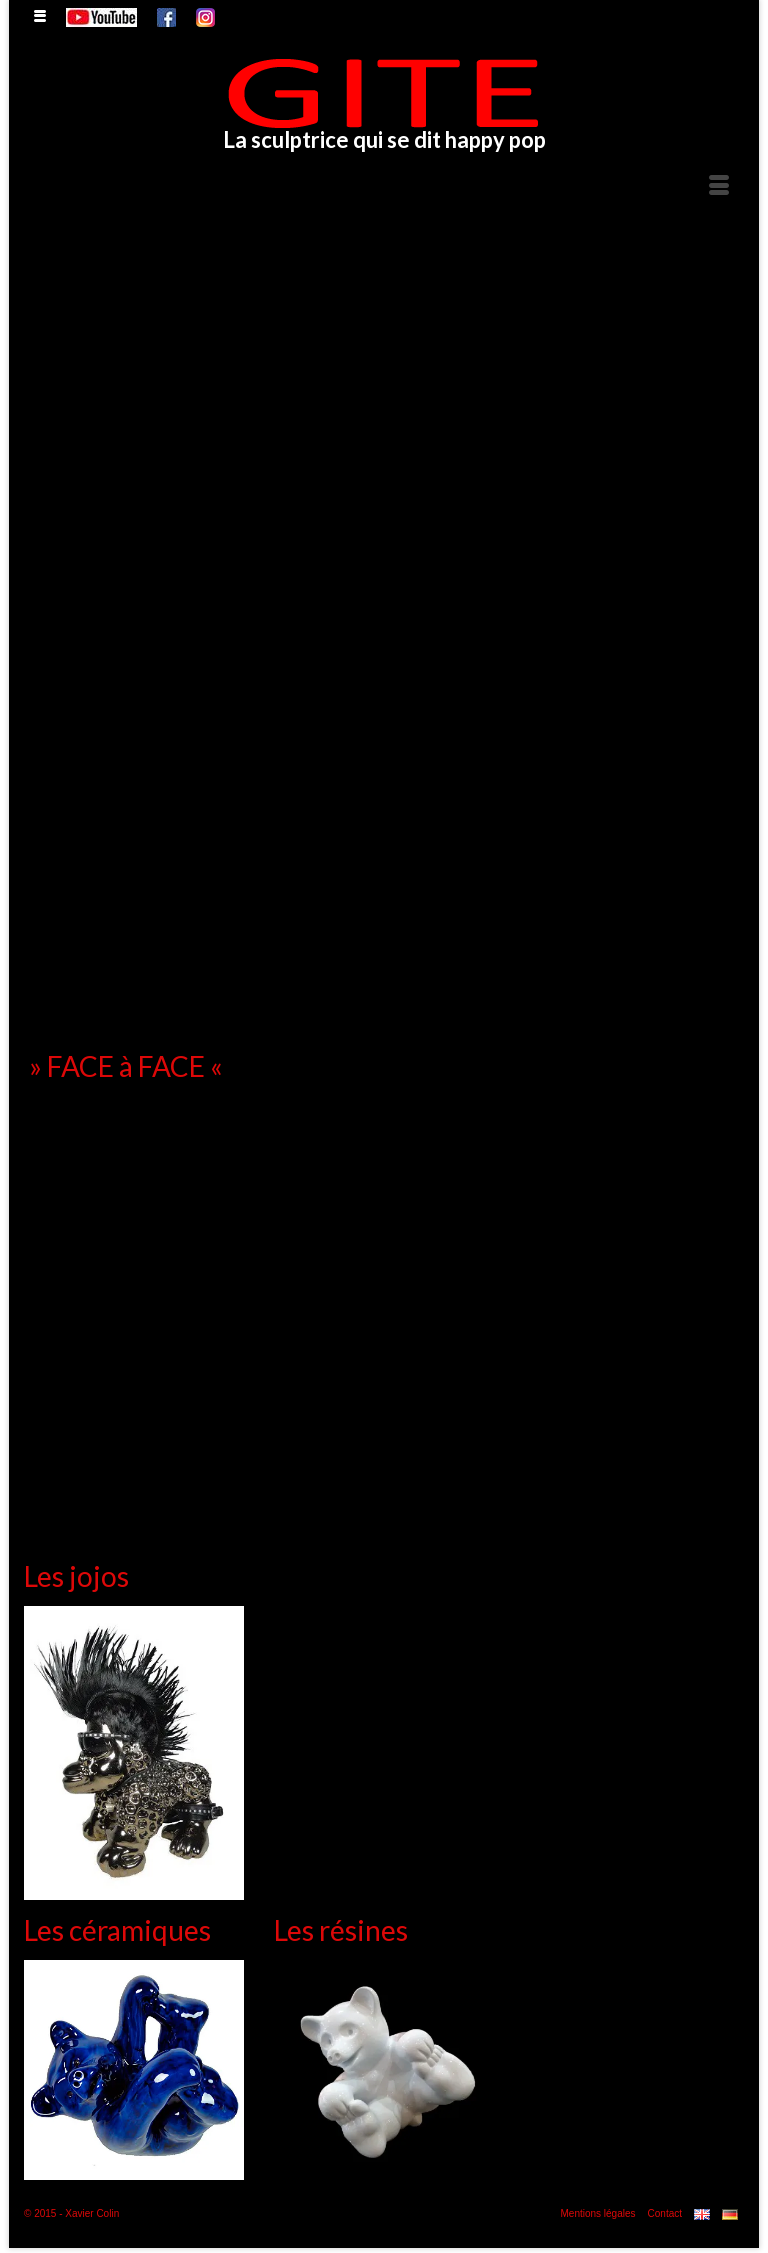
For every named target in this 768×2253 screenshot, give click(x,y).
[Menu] (719, 186)
